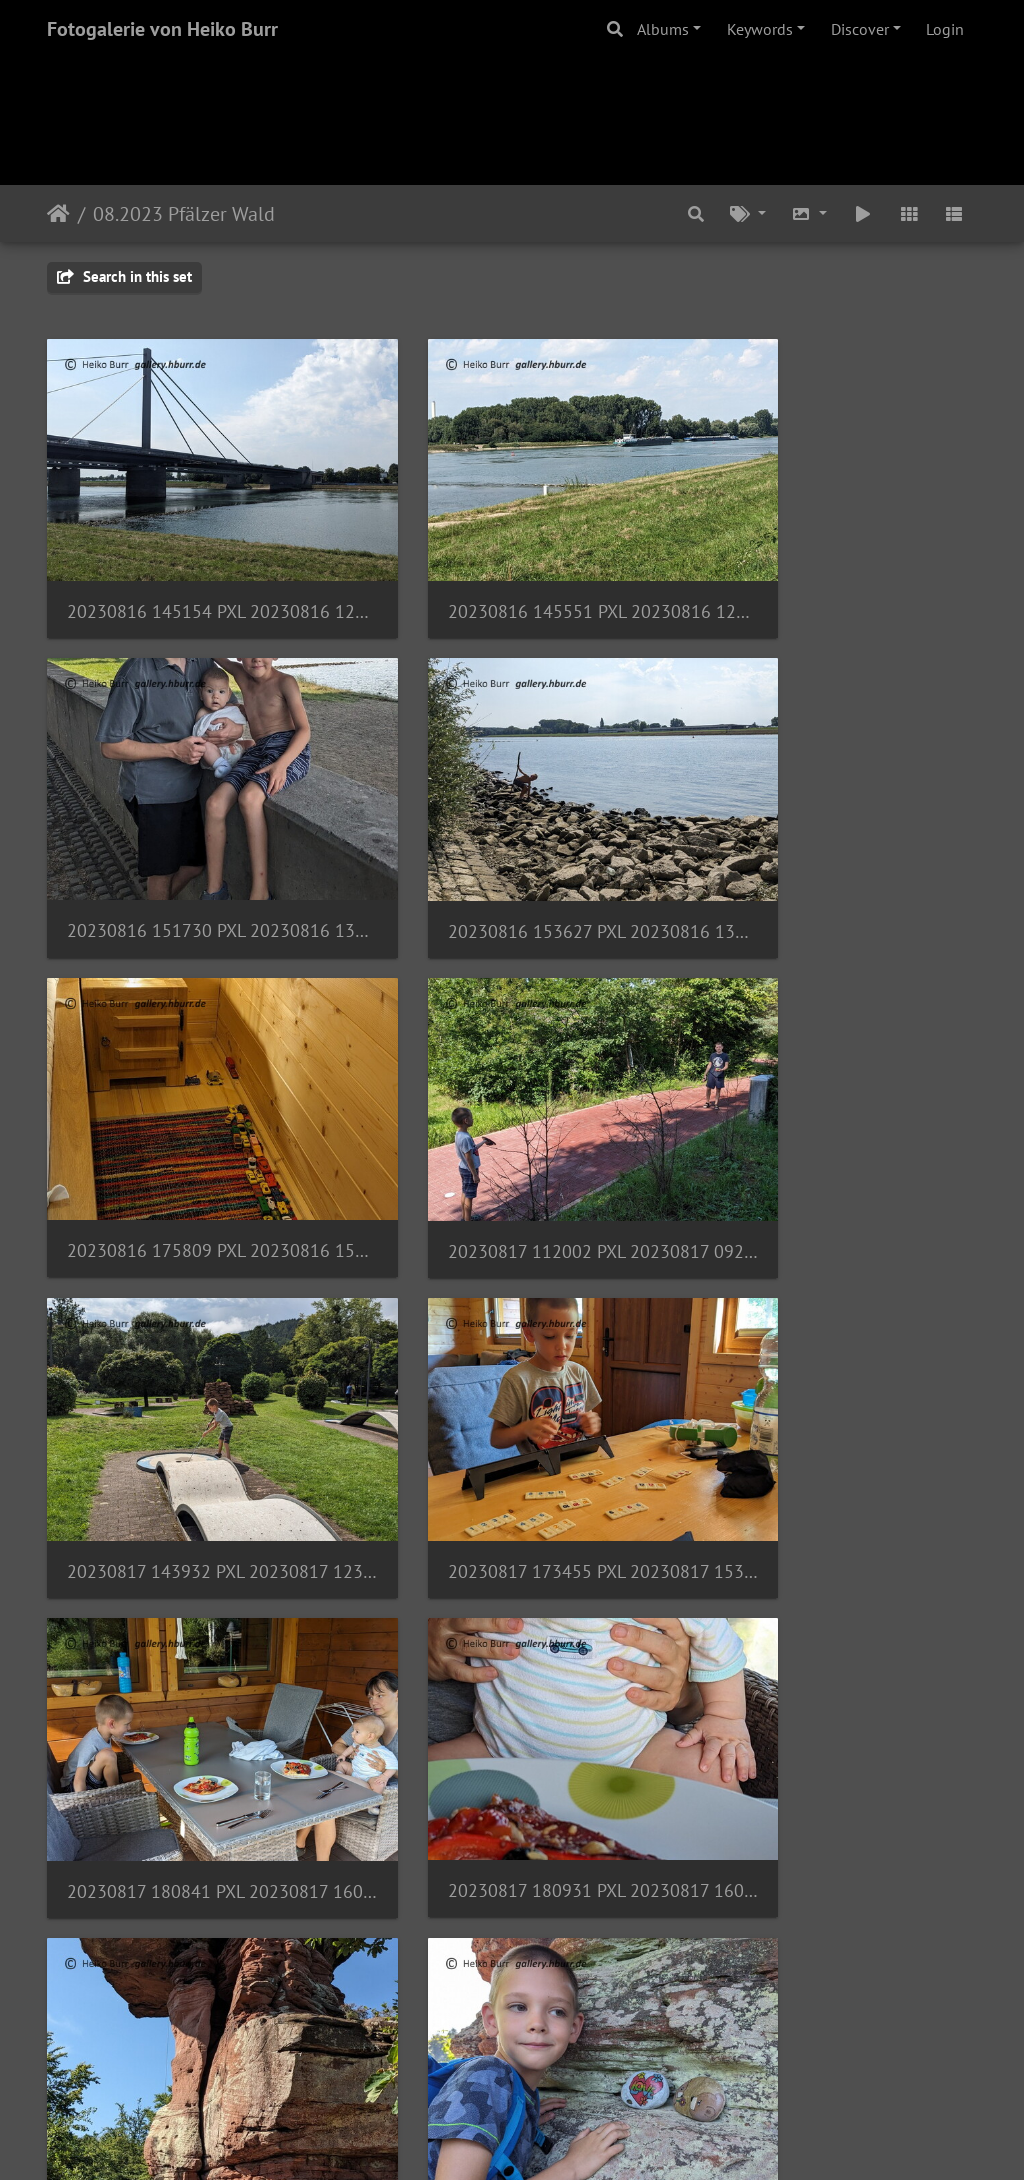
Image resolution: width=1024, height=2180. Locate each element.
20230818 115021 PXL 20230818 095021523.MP (512, 1681)
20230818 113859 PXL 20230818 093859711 (192, 1680)
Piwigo (553, 2138)
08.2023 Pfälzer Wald (184, 214)
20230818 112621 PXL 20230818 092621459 (832, 1403)
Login (945, 29)
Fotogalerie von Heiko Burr (162, 29)
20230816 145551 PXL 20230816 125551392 (512, 569)
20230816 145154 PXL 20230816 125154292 (192, 569)
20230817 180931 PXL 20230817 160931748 (192, 1402)
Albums (663, 29)
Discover (860, 29)
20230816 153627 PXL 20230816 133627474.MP (192, 847)
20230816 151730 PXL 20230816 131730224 (832, 569)
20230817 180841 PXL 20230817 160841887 (832, 1125)
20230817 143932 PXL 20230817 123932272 (192, 1125)
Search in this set (124, 276)
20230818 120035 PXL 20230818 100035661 (192, 1959)
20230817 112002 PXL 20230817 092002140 (832, 847)
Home (58, 214)
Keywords (760, 29)
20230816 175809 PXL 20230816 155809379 (512, 847)
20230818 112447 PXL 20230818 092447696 (512, 1402)
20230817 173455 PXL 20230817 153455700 (512, 1125)
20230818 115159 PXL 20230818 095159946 (832, 1681)
